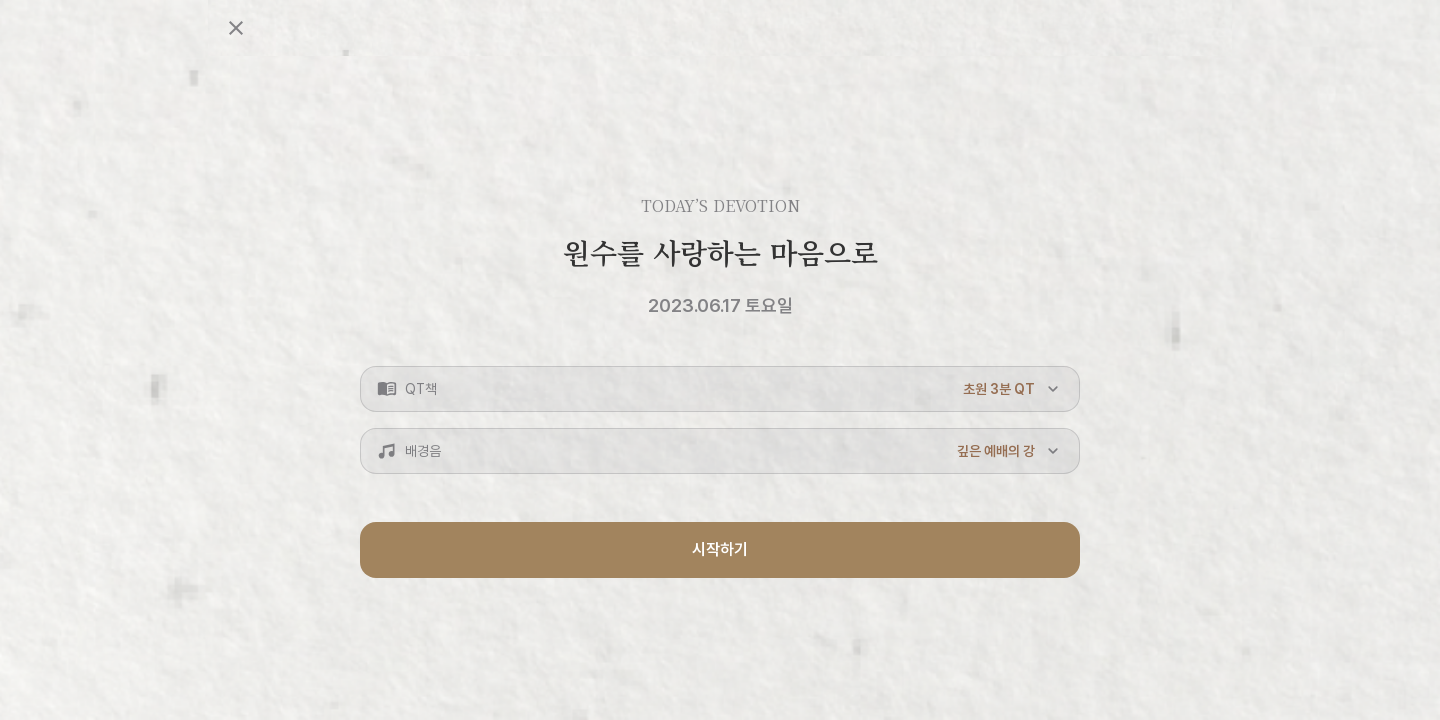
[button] (720, 389)
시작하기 (720, 549)
